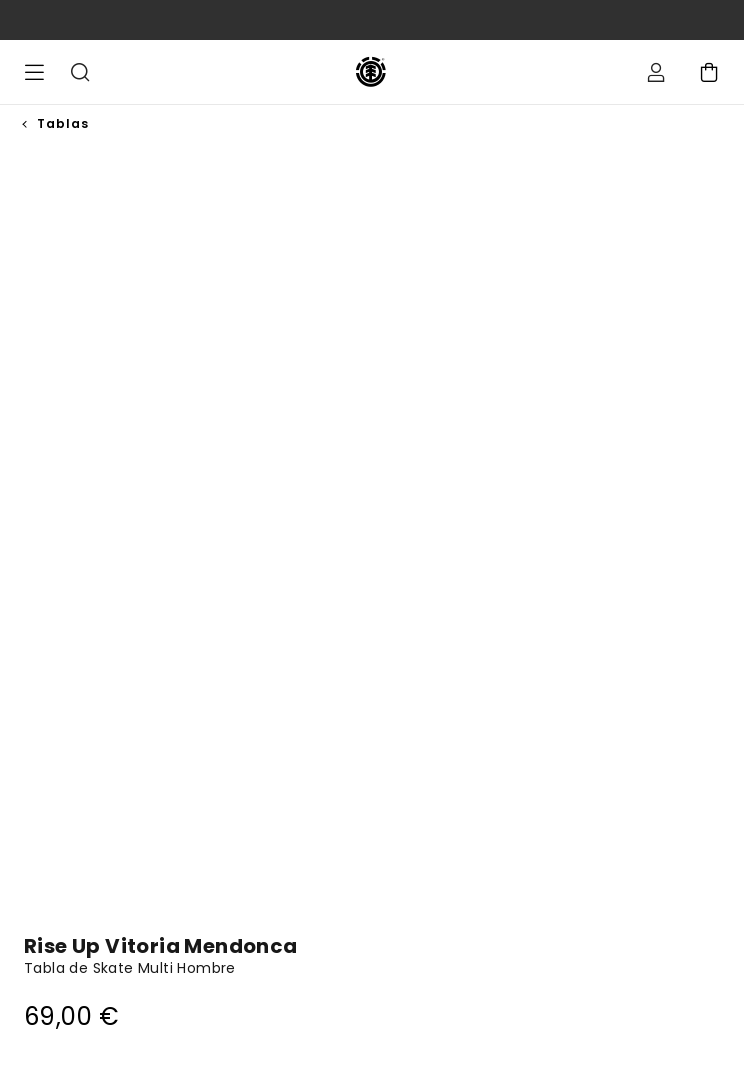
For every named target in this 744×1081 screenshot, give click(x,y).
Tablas (63, 123)
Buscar (80, 72)
